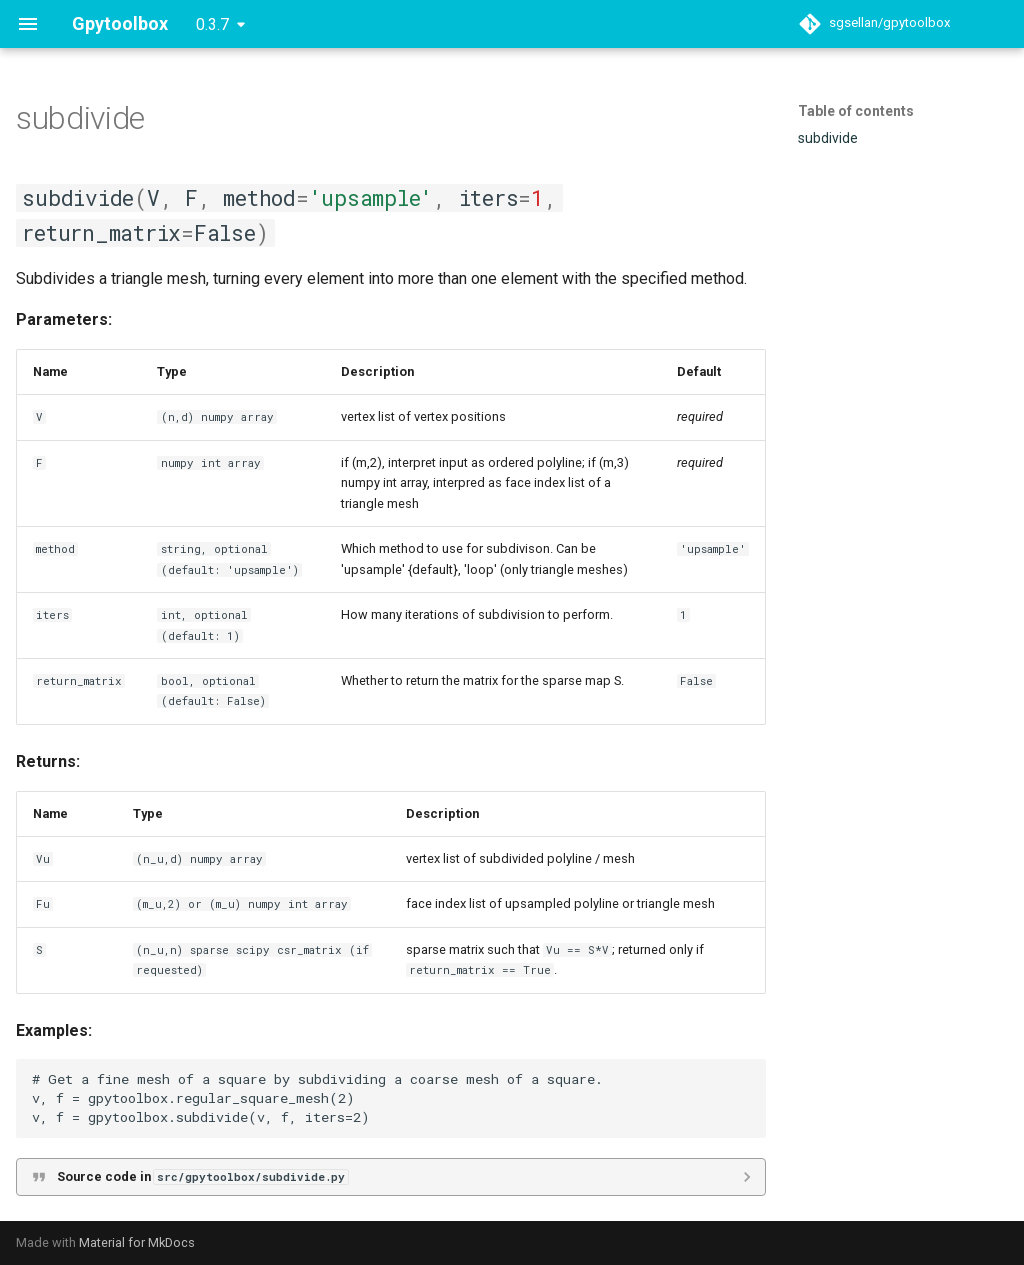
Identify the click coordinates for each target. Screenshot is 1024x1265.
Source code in (202, 1176)
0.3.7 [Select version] (212, 24)
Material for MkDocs (137, 1242)
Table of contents (856, 111)
